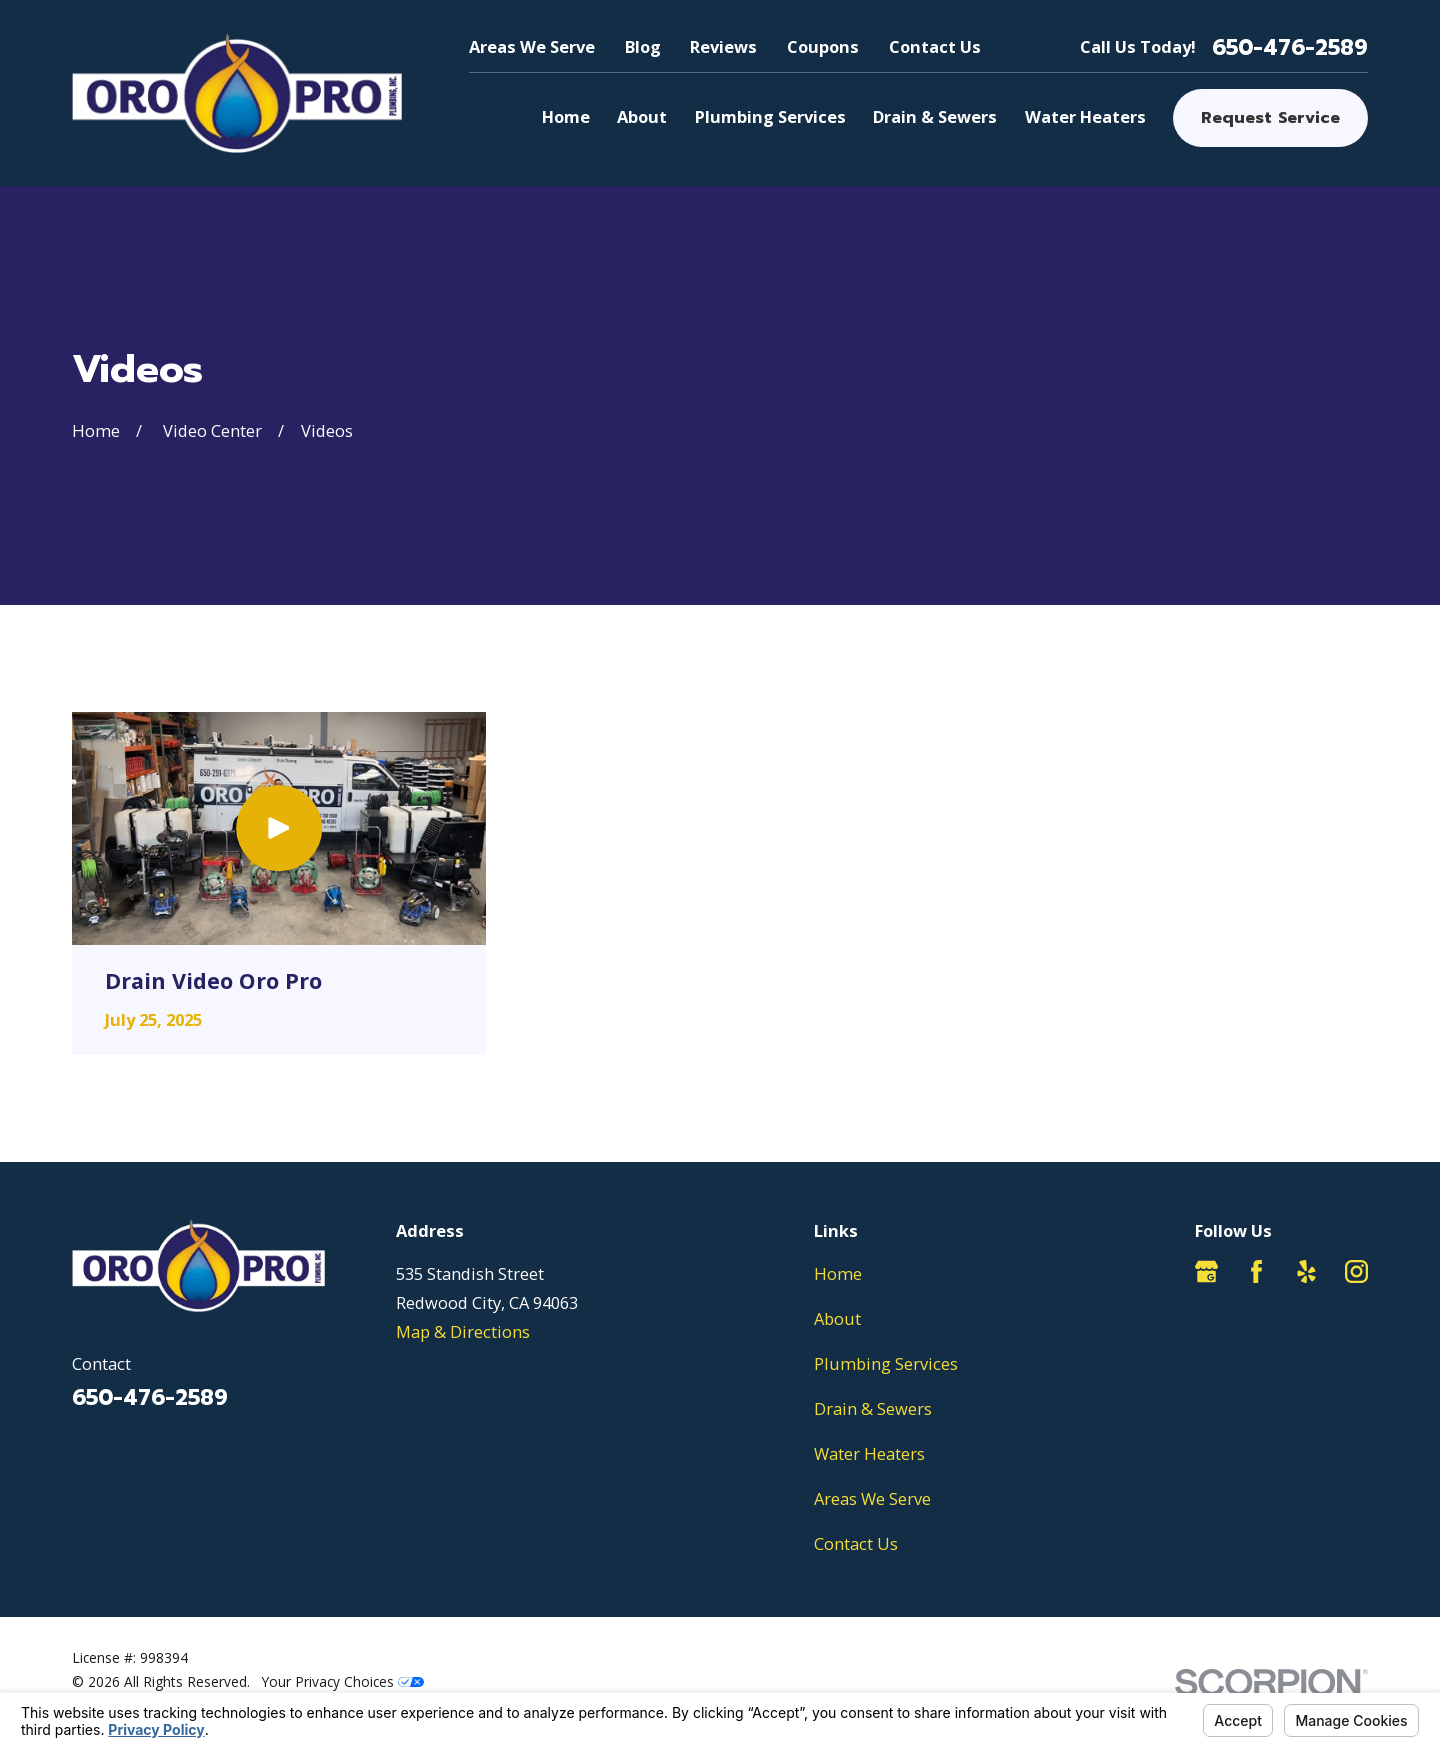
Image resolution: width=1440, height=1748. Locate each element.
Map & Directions (463, 1331)
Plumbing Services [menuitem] (770, 116)
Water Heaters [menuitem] (1085, 116)
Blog (643, 46)
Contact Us (935, 46)
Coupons (823, 46)
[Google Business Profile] (1206, 1271)
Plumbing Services (886, 1363)
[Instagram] (1356, 1271)
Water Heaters (869, 1453)
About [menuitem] (642, 116)
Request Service (1270, 117)
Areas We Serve (532, 46)
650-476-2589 (1290, 48)
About (837, 1318)
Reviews (723, 46)
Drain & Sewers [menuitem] (935, 116)
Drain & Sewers (873, 1408)
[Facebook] (1256, 1271)
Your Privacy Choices (343, 1681)
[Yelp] (1306, 1271)
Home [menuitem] (566, 116)
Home (838, 1273)
